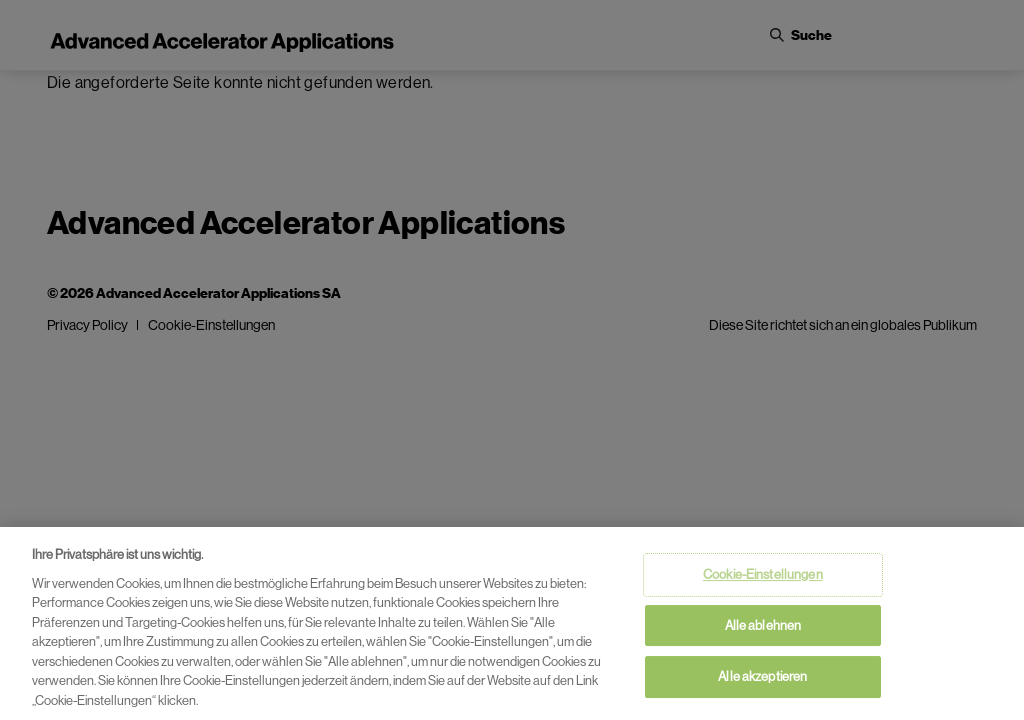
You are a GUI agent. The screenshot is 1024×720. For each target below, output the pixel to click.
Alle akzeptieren (762, 681)
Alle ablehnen (763, 629)
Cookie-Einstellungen (763, 579)
